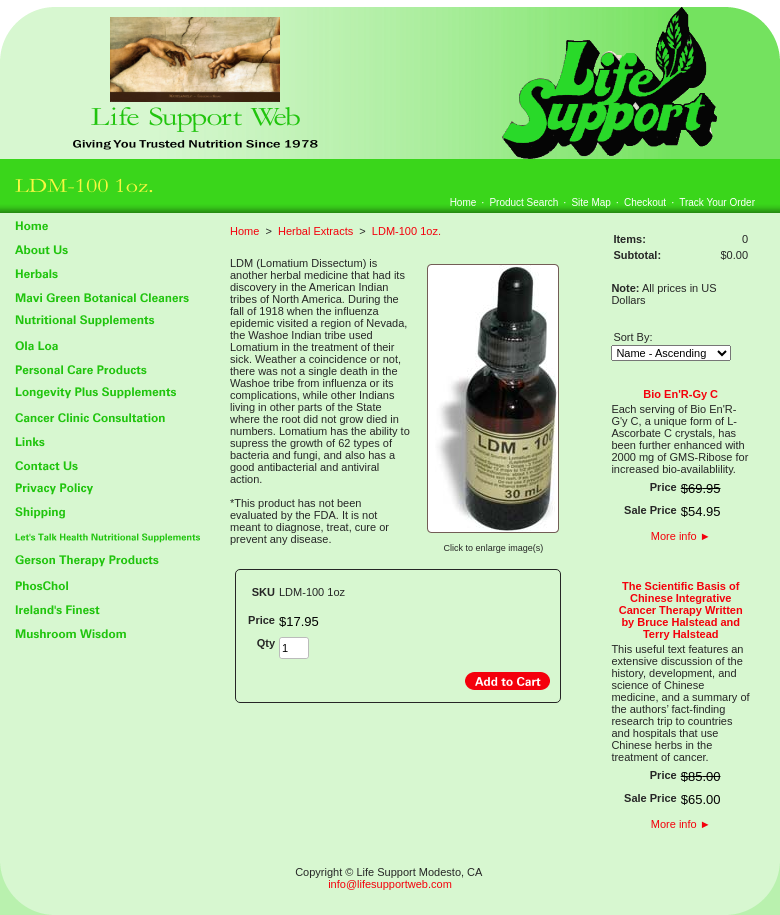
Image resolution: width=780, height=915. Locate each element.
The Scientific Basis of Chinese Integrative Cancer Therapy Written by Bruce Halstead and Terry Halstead (681, 610)
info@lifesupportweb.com (390, 884)
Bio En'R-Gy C (680, 394)
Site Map (590, 202)
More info (681, 536)
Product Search (523, 202)
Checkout (645, 202)
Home (463, 202)
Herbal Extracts (315, 231)
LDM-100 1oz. (406, 231)
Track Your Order (717, 202)
